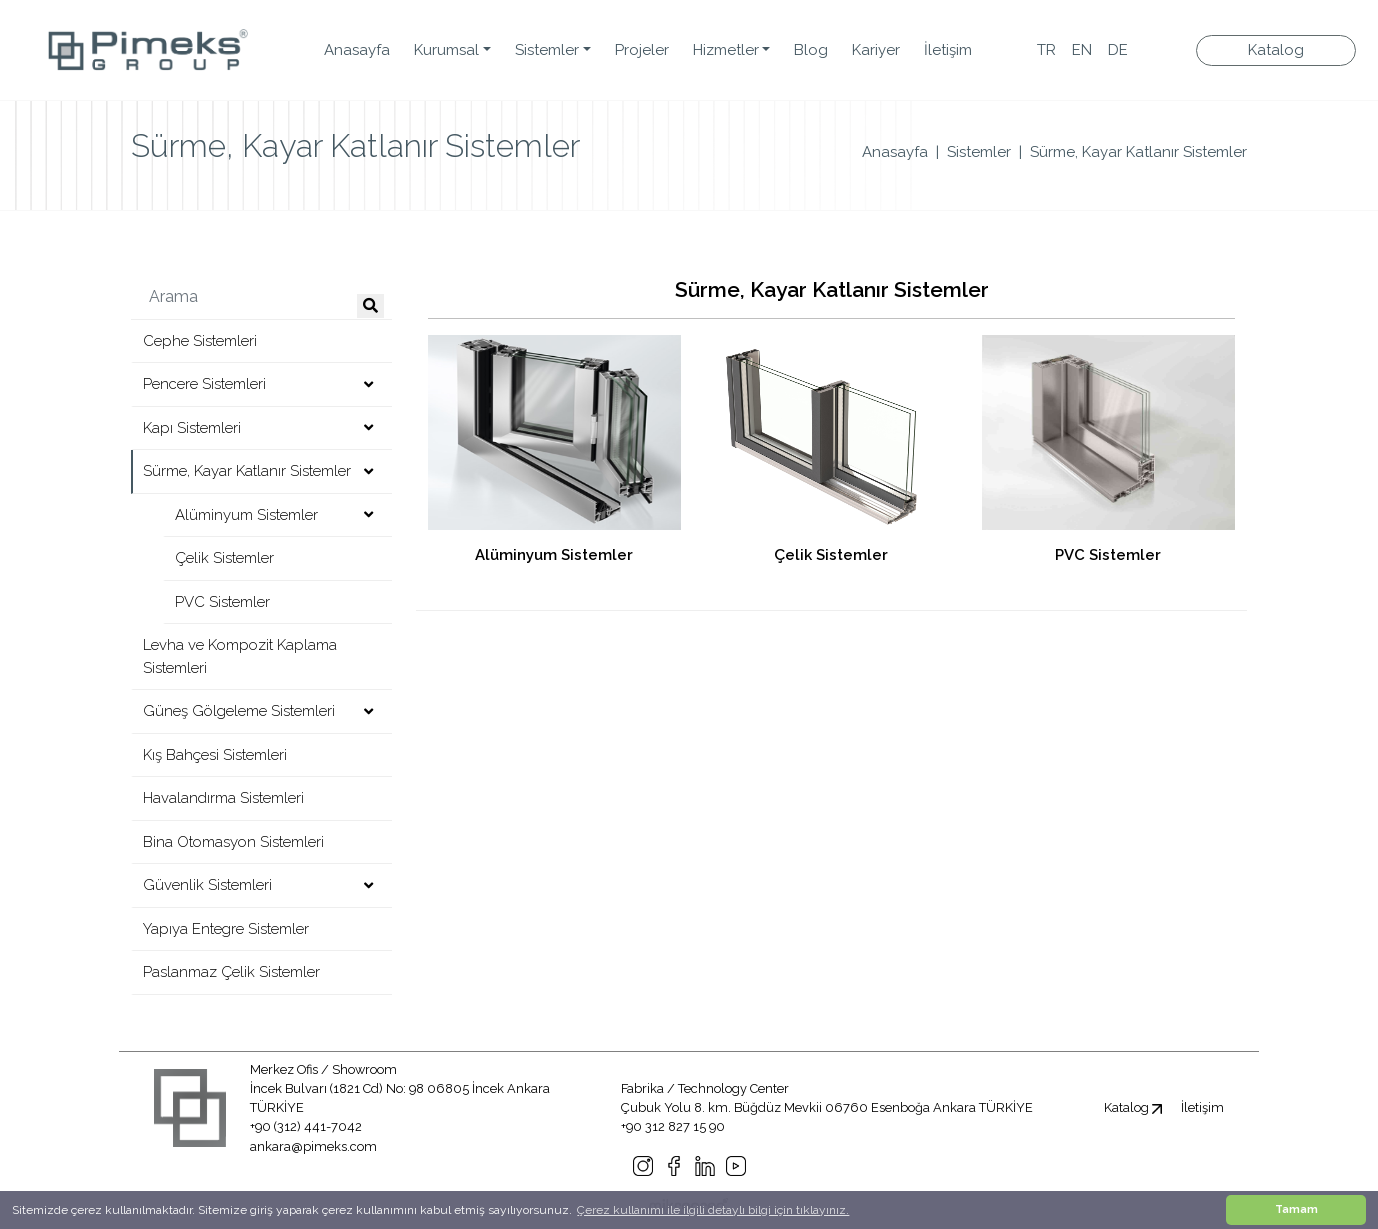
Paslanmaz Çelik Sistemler (231, 972)
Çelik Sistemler (224, 558)
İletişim (948, 50)
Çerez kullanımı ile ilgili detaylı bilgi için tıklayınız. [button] (713, 1210)
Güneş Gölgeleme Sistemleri (239, 711)
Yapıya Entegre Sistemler (226, 929)
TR (1046, 50)
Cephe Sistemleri (200, 341)
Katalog (1276, 50)
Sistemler (979, 152)
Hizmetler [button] (726, 50)
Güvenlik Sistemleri (207, 885)
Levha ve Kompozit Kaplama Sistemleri (240, 656)
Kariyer (876, 50)
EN (1082, 50)
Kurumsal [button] (446, 50)
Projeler (642, 50)
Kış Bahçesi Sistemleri (215, 755)
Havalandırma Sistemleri (223, 798)
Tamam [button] (1296, 1209)
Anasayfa (357, 50)
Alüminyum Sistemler (246, 515)
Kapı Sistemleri (192, 428)
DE (1118, 50)
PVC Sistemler (222, 602)
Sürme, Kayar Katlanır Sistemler (1138, 152)
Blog (811, 50)
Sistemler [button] (547, 50)
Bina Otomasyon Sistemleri (233, 842)
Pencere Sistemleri (204, 384)
